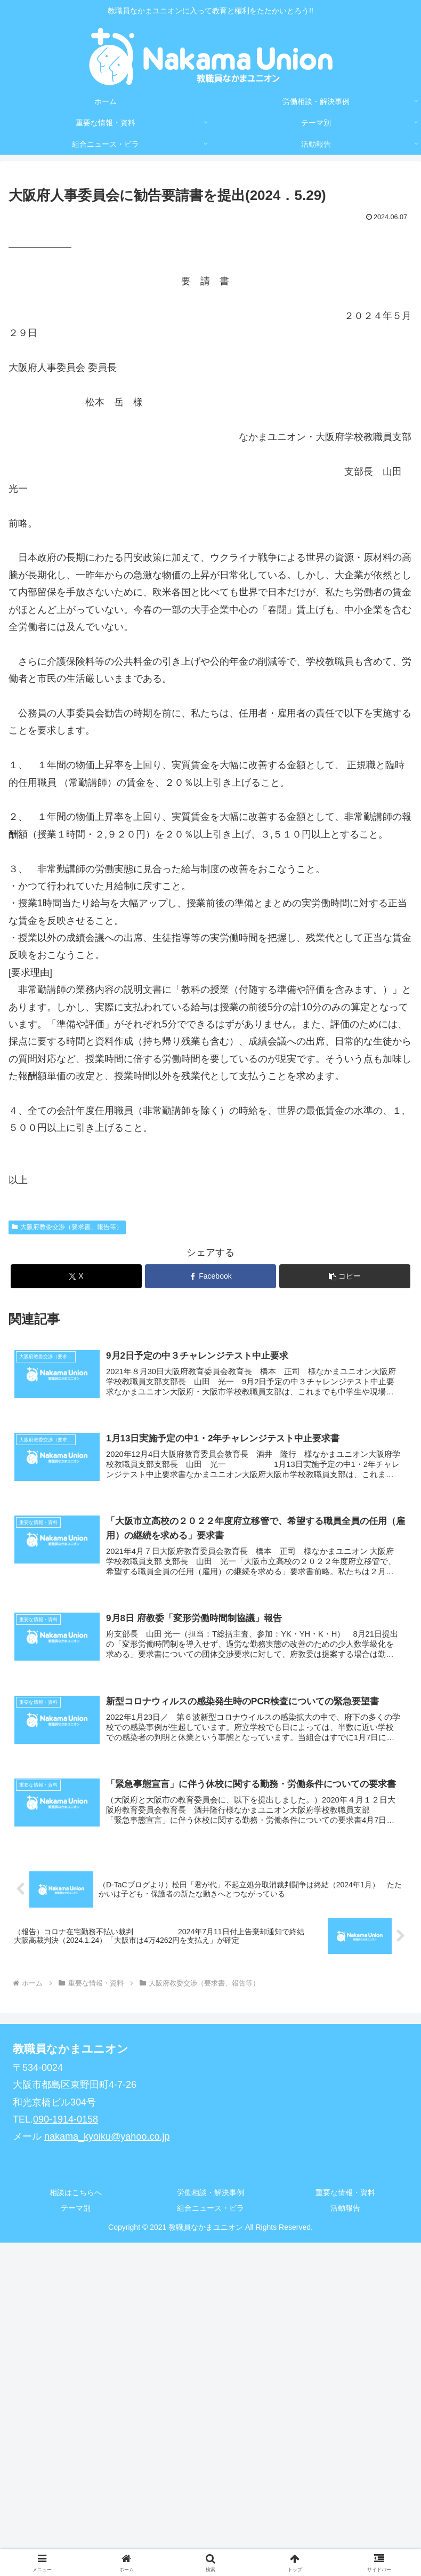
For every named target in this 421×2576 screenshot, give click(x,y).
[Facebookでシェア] (210, 1276)
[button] (344, 1276)
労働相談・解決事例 (210, 2194)
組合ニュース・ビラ (210, 2210)
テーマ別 (76, 2210)
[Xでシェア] (76, 1276)
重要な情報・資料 (345, 2194)
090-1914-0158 (65, 2121)
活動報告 (345, 2210)
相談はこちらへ (76, 2194)
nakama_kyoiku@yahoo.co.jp (106, 2138)
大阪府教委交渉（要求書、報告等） (67, 1227)
